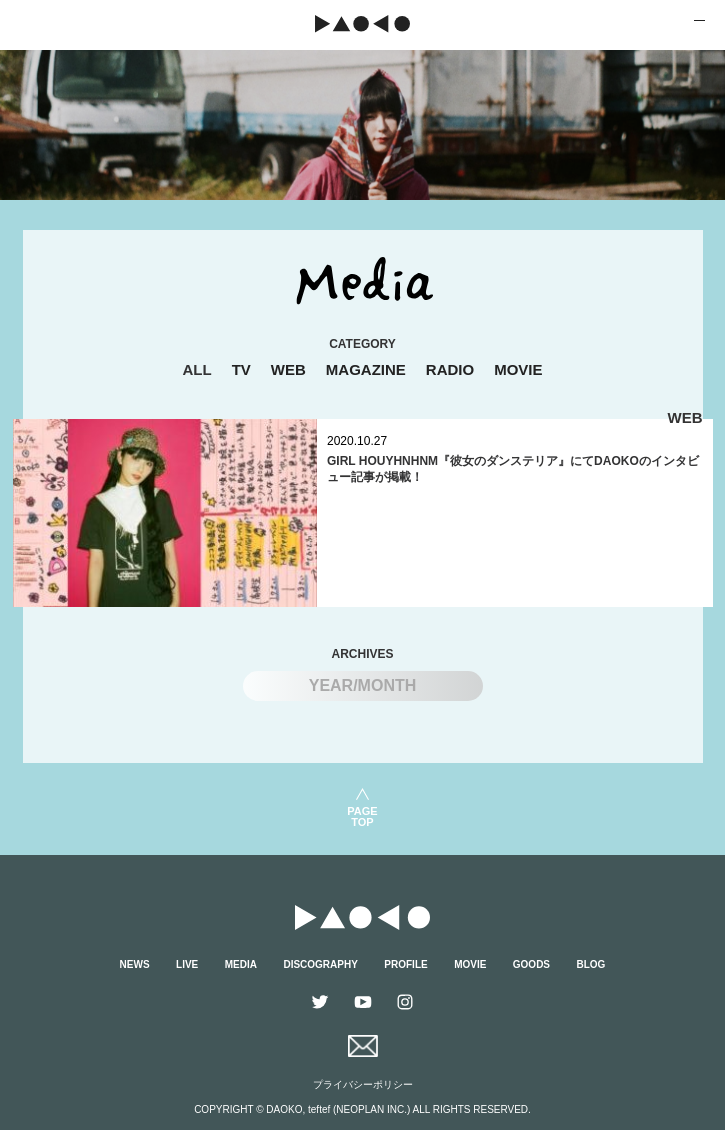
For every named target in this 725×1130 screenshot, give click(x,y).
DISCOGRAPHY (320, 964)
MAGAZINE (366, 369)
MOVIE (518, 369)
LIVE (187, 964)
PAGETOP (362, 816)
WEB (288, 369)
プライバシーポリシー (363, 1084)
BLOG (591, 964)
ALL (196, 369)
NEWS (135, 964)
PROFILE (405, 964)
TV (241, 369)
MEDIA (241, 964)
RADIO (450, 369)
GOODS (531, 964)
